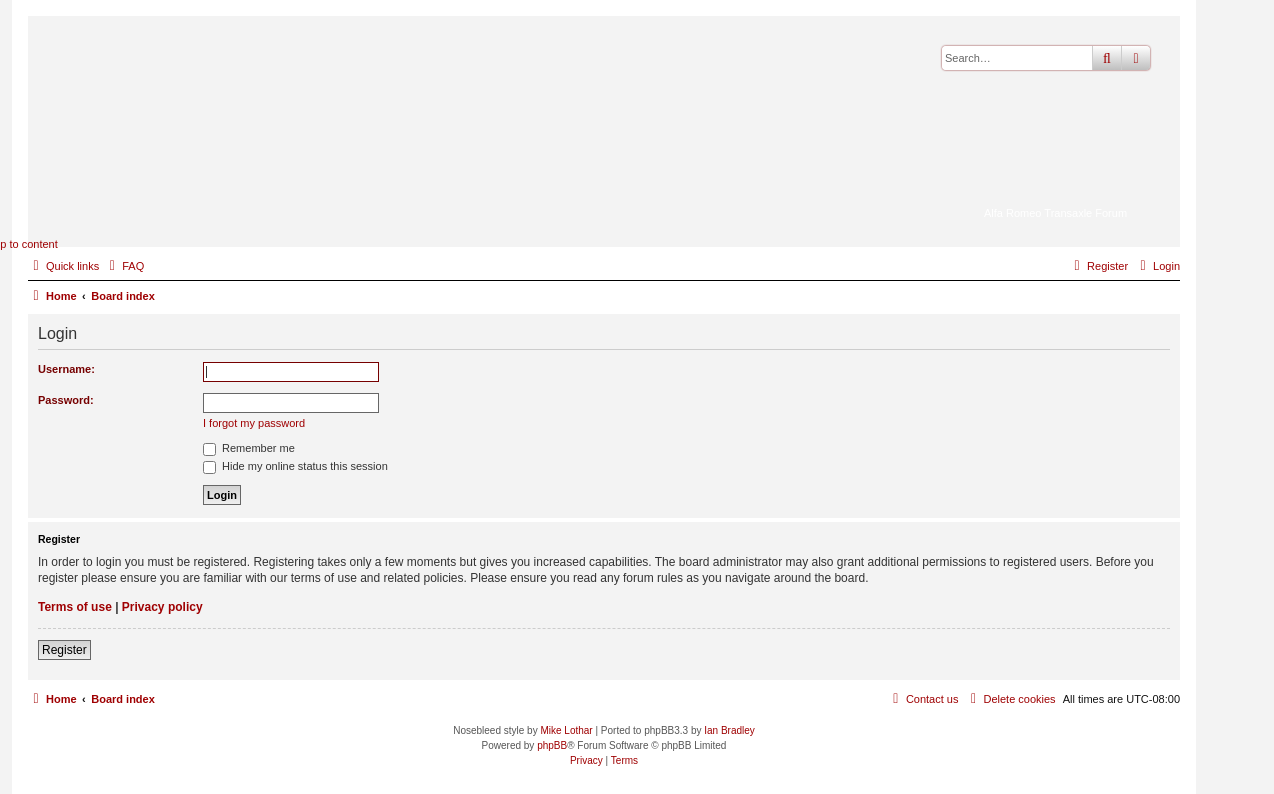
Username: (66, 369)
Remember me (249, 448)
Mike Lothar (566, 730)
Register (64, 650)
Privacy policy (162, 607)
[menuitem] (124, 266)
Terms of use (75, 607)
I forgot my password (254, 423)
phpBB (552, 745)
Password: (66, 400)
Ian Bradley (729, 730)
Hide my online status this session (295, 466)
